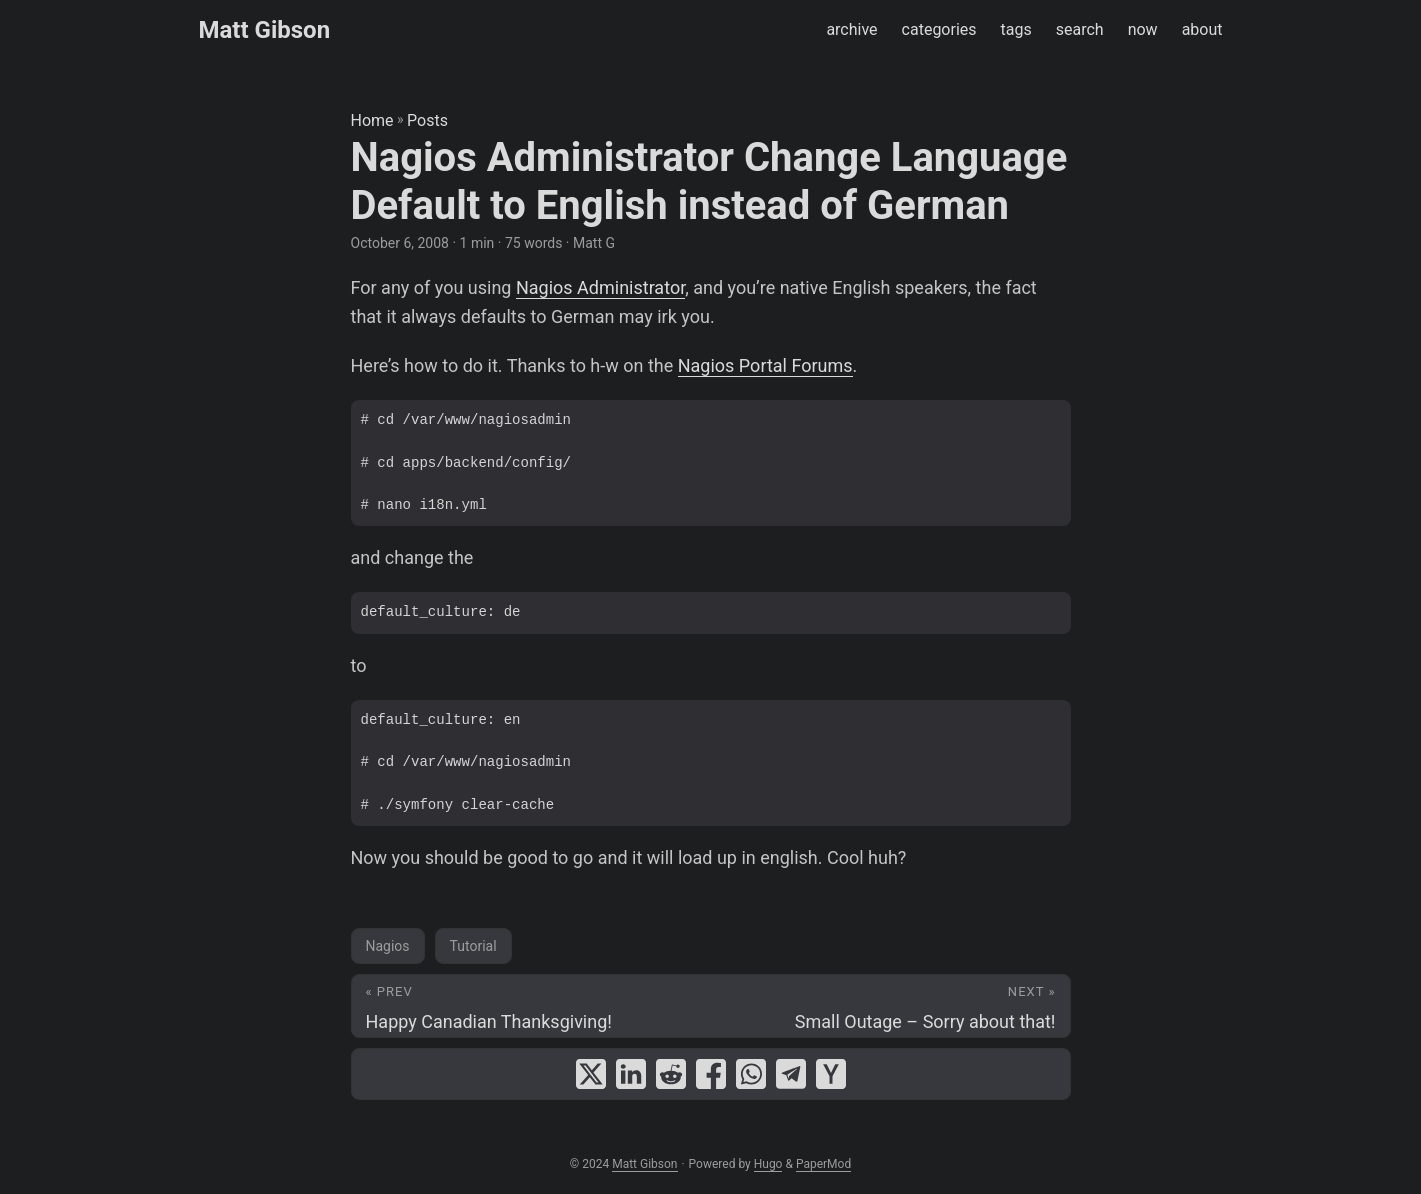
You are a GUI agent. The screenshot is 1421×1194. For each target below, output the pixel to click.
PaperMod (823, 1164)
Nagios (388, 946)
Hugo (768, 1164)
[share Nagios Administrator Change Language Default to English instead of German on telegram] (791, 1074)
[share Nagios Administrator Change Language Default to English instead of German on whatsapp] (751, 1074)
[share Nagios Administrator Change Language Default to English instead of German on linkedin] (631, 1074)
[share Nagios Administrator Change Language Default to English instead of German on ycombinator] (831, 1074)
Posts (427, 120)
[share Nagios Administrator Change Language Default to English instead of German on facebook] (711, 1074)
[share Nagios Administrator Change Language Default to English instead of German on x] (591, 1074)
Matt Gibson (265, 30)
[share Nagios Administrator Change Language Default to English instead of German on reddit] (671, 1074)
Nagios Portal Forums (765, 365)
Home (372, 120)
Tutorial (473, 946)
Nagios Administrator (600, 287)
